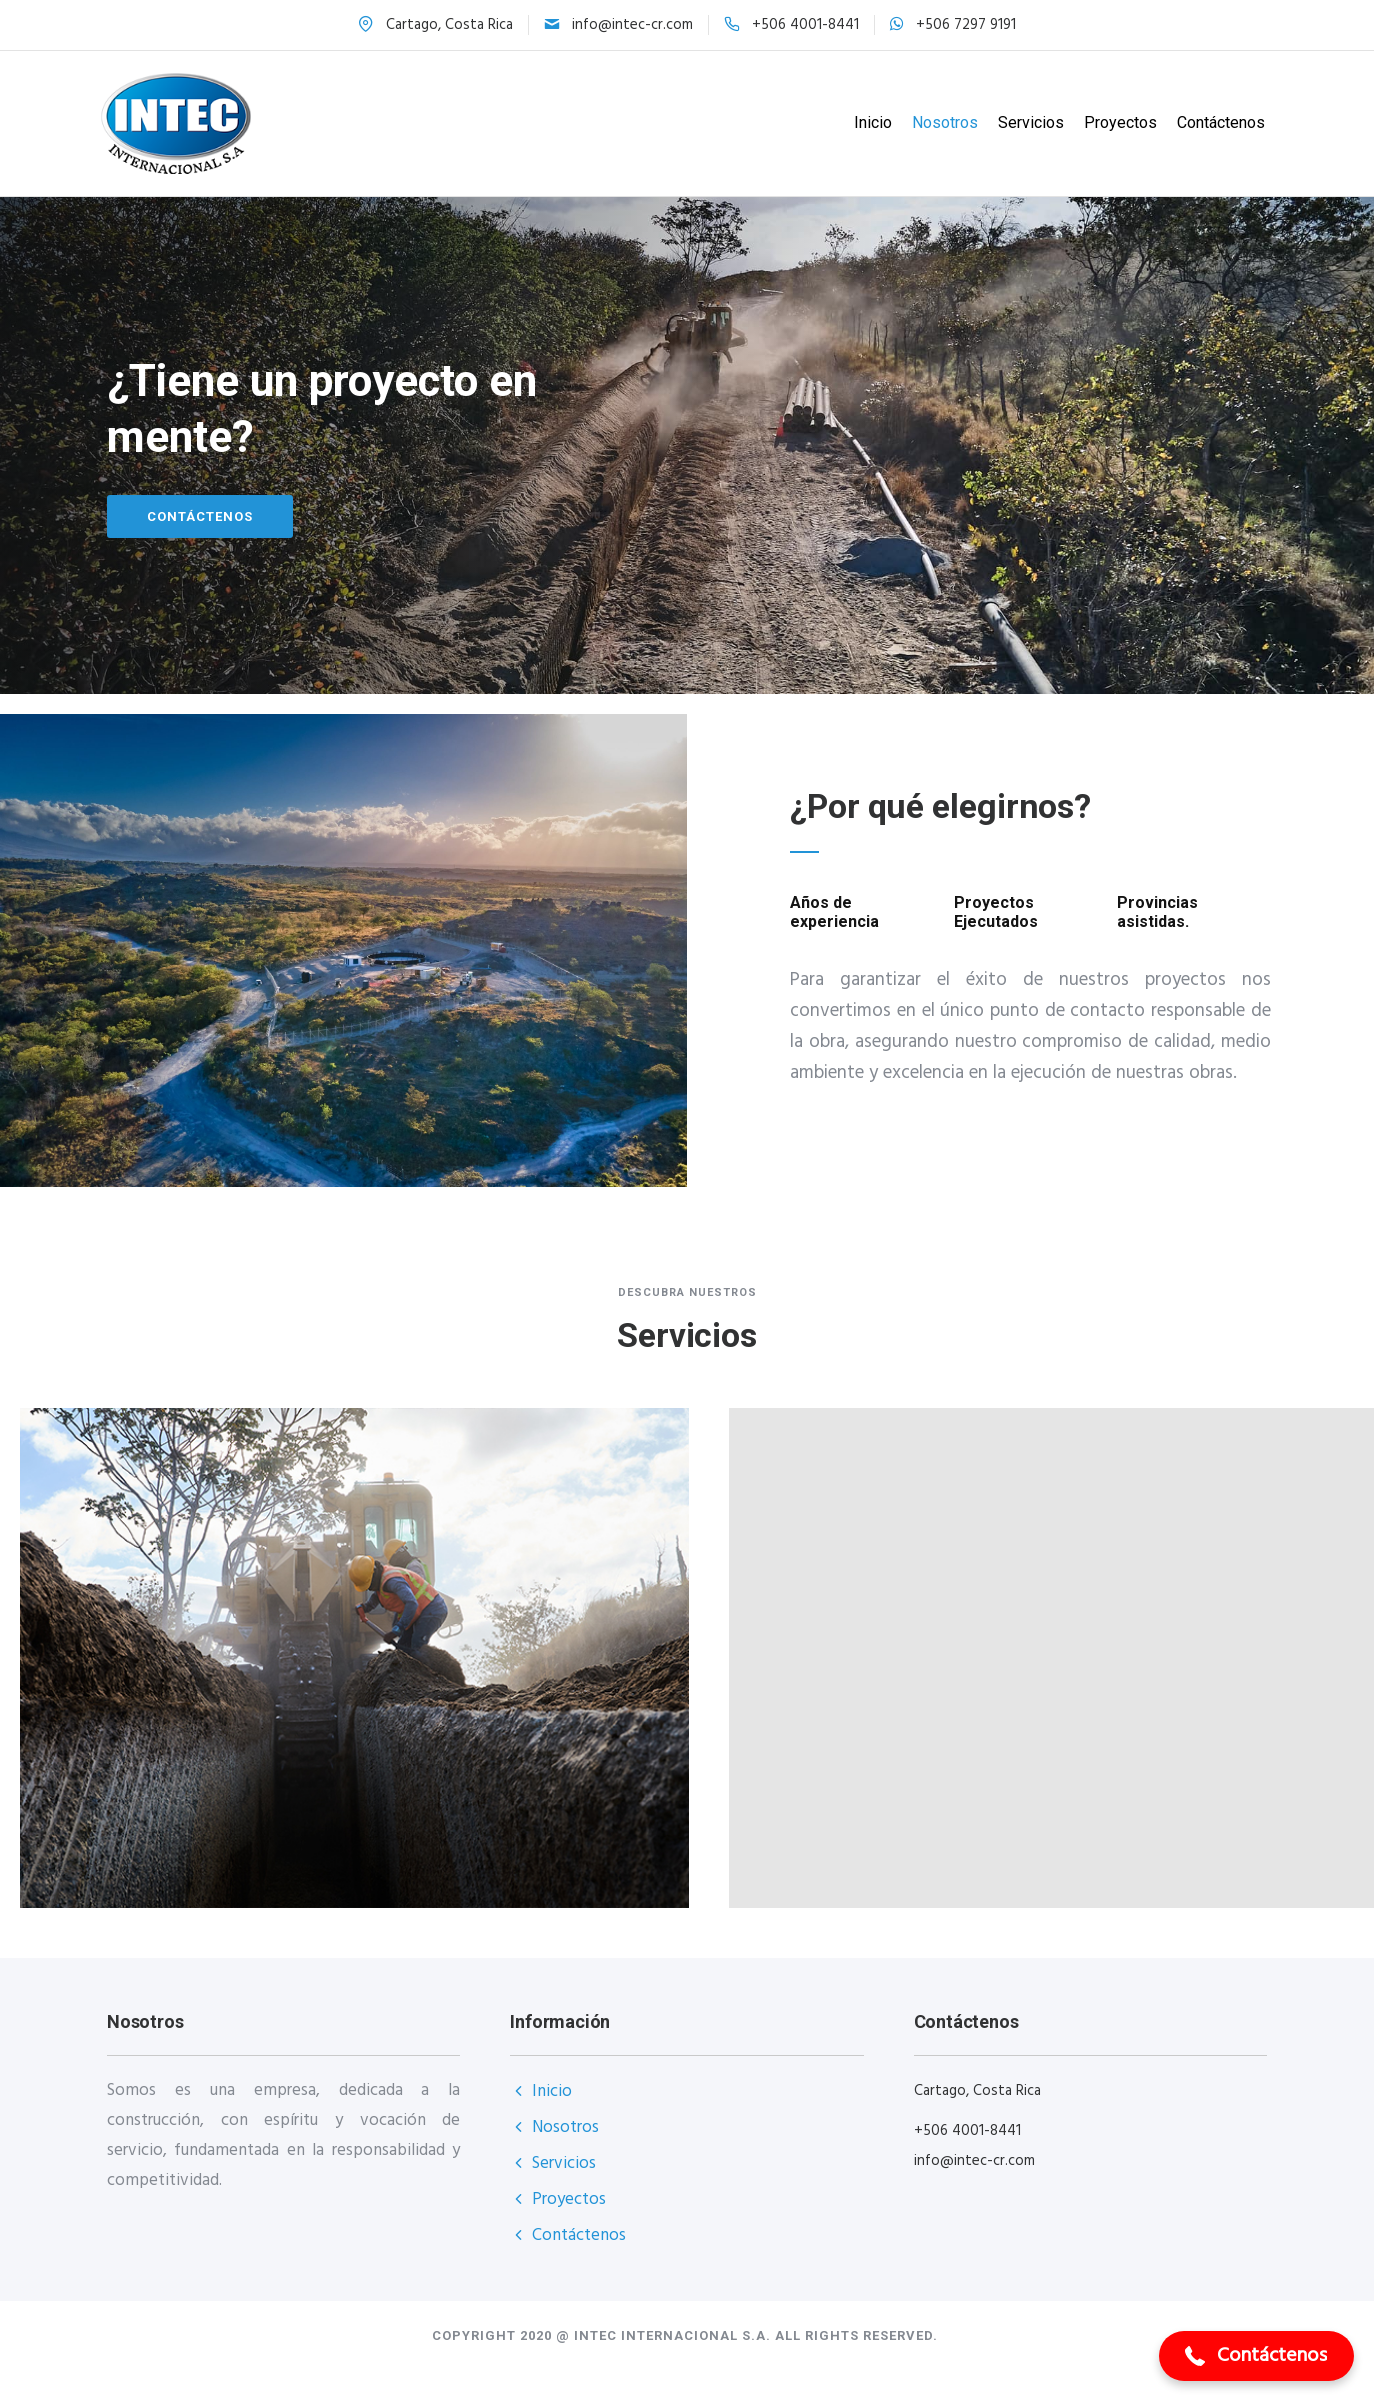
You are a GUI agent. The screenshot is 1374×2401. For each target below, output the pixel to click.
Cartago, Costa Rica (449, 25)
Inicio (865, 122)
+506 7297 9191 (966, 25)
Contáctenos (1213, 122)
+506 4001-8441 (805, 25)
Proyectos (1112, 122)
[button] (1256, 2356)
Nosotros (937, 122)
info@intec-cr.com (632, 25)
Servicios (1023, 122)
